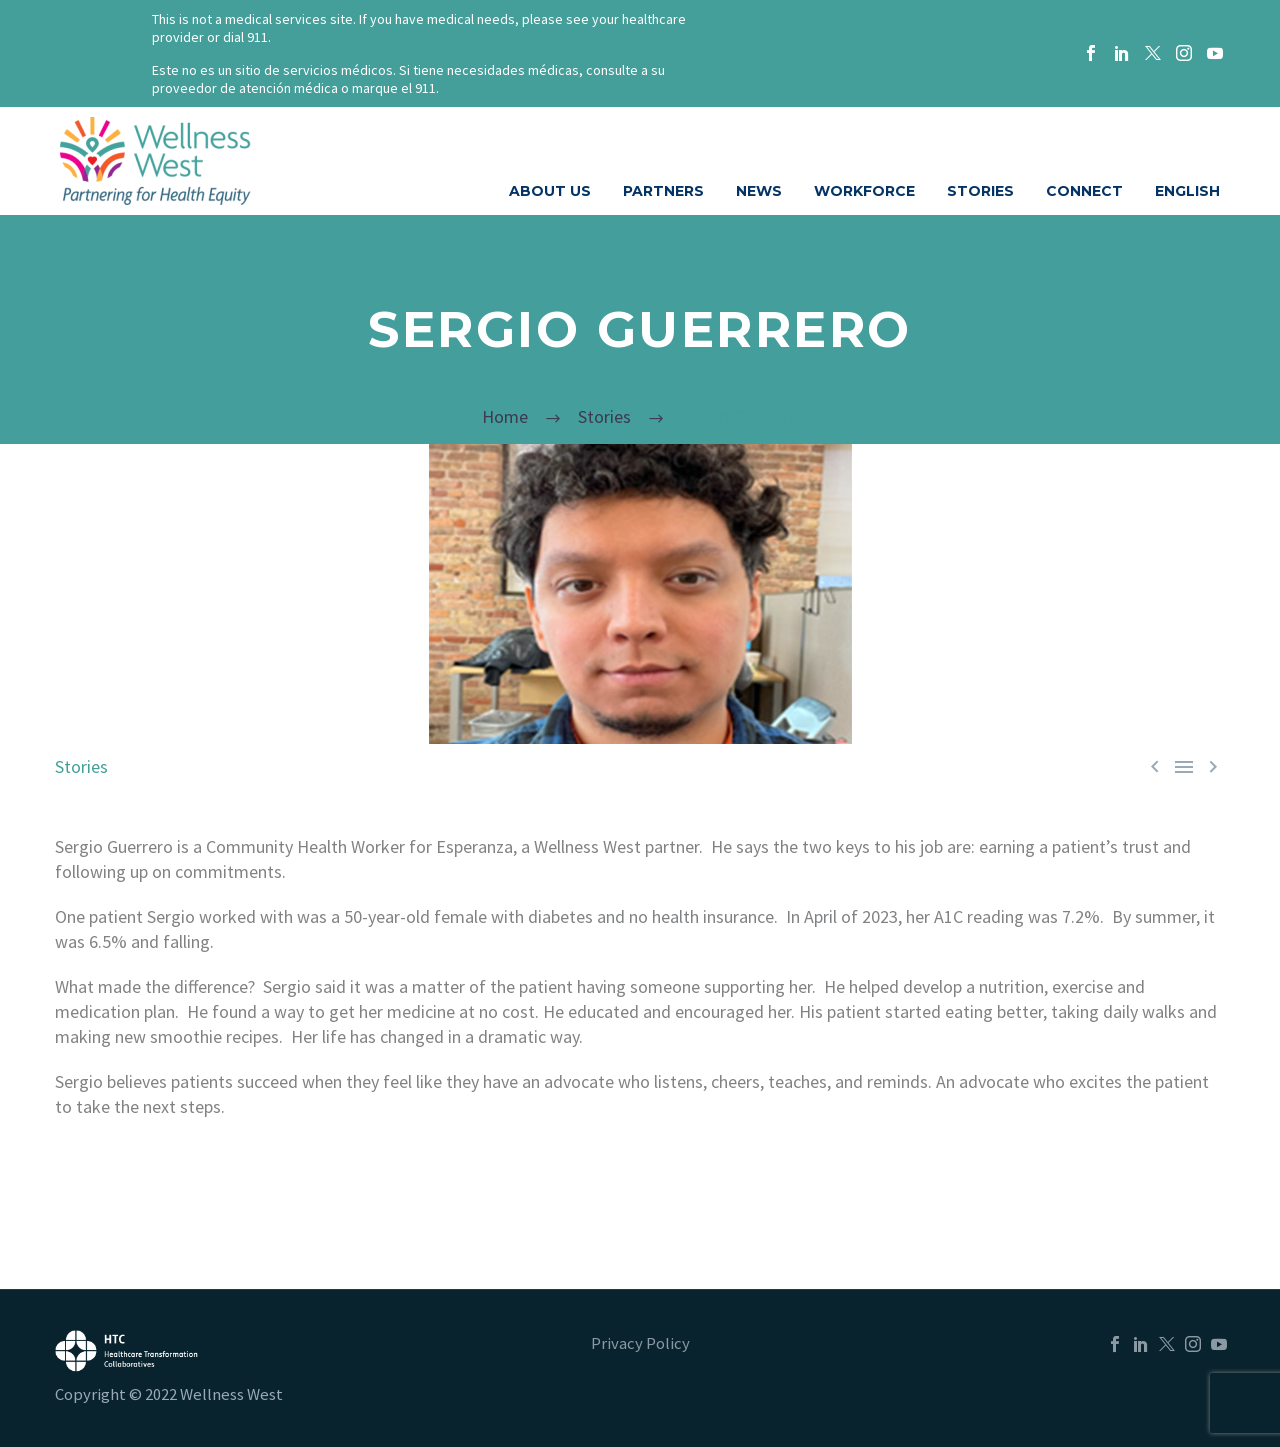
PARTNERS (663, 191)
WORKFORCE (864, 191)
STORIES (980, 191)
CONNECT (1084, 191)
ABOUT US (550, 191)
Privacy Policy (640, 1344)
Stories (81, 766)
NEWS (759, 191)
